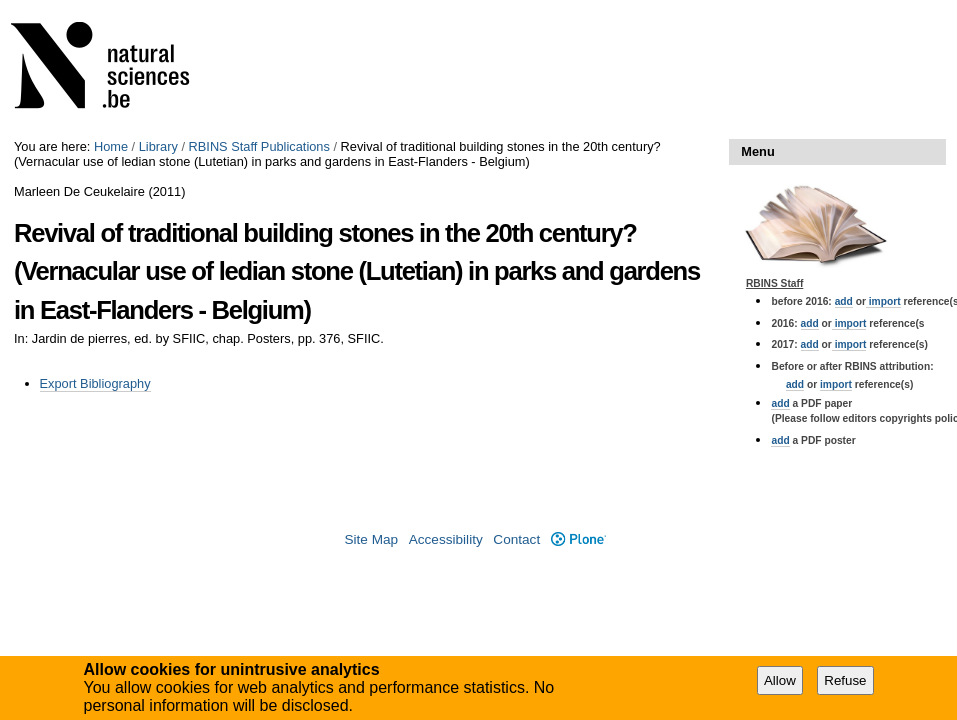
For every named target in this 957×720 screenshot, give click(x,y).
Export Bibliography (95, 383)
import (883, 301)
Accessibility (446, 539)
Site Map (371, 539)
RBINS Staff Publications (259, 146)
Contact (516, 539)
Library (158, 146)
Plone (578, 539)
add (844, 301)
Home (111, 146)
